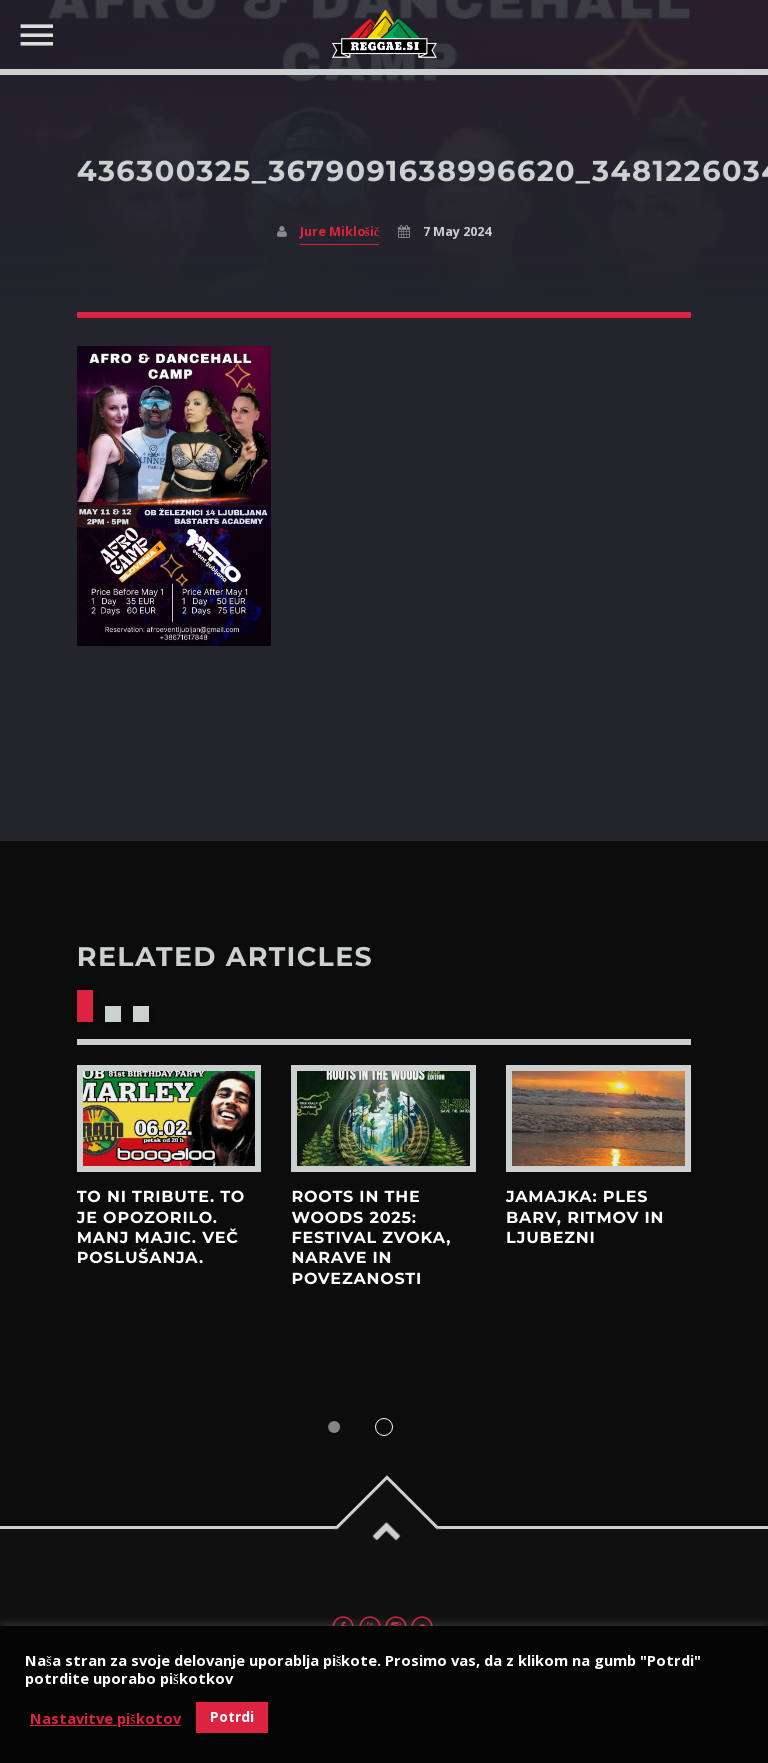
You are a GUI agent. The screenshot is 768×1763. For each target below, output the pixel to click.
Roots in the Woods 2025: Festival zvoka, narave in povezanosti (371, 1238)
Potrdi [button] (232, 1716)
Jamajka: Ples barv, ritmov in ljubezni (585, 1218)
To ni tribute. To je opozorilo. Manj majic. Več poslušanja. (161, 1228)
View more (169, 1119)
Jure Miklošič (339, 231)
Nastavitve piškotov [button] (105, 1718)
